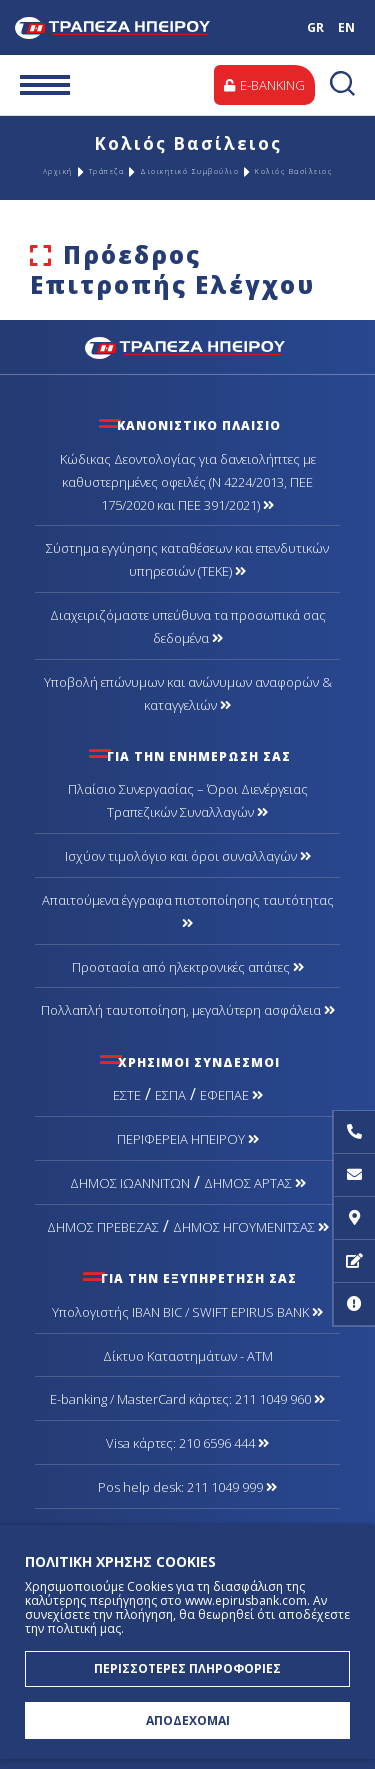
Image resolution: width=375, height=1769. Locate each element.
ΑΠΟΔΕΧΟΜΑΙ (188, 1720)
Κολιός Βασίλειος (293, 171)
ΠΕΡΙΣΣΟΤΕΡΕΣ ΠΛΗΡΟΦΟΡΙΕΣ (187, 1668)
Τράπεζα (107, 171)
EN (346, 27)
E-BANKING (264, 85)
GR (315, 27)
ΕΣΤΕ (127, 1095)
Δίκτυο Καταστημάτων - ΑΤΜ (188, 1356)
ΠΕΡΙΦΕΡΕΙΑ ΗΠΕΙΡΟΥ (188, 1139)
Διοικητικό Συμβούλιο (189, 171)
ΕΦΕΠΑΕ (231, 1095)
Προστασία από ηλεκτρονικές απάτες (188, 967)
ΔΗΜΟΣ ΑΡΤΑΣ (255, 1183)
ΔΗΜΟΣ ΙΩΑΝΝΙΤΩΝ (130, 1183)
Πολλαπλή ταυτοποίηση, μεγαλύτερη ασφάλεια (188, 1010)
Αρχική (58, 171)
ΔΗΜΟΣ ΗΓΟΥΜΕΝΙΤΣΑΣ (251, 1227)
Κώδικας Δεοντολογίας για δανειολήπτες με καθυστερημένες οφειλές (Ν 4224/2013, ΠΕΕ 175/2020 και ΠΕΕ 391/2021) (188, 482)
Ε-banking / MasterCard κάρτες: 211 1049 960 (187, 1399)
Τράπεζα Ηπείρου (132, 27)
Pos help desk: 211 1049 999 (187, 1487)
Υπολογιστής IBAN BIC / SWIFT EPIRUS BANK (187, 1312)
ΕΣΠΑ (170, 1095)
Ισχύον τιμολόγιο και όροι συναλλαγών (188, 856)
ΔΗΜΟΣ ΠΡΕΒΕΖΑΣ (103, 1227)
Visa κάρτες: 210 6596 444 (187, 1443)
